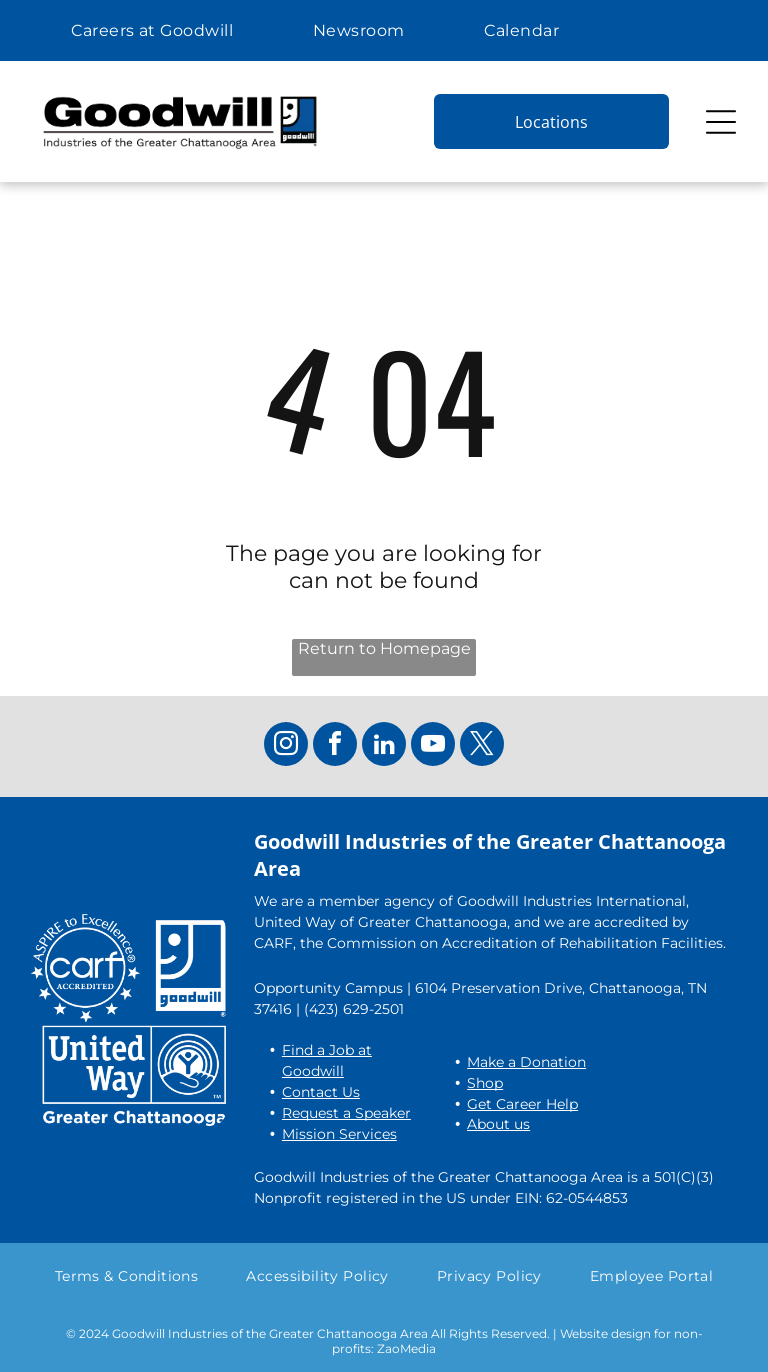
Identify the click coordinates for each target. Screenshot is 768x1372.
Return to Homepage (384, 648)
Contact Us (321, 1092)
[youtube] (433, 746)
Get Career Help (522, 1104)
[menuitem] (152, 30)
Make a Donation (526, 1062)
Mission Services (339, 1134)
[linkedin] (384, 746)
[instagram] (286, 746)
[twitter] (482, 746)
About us (498, 1124)
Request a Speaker (346, 1113)
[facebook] (335, 746)
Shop (485, 1083)
